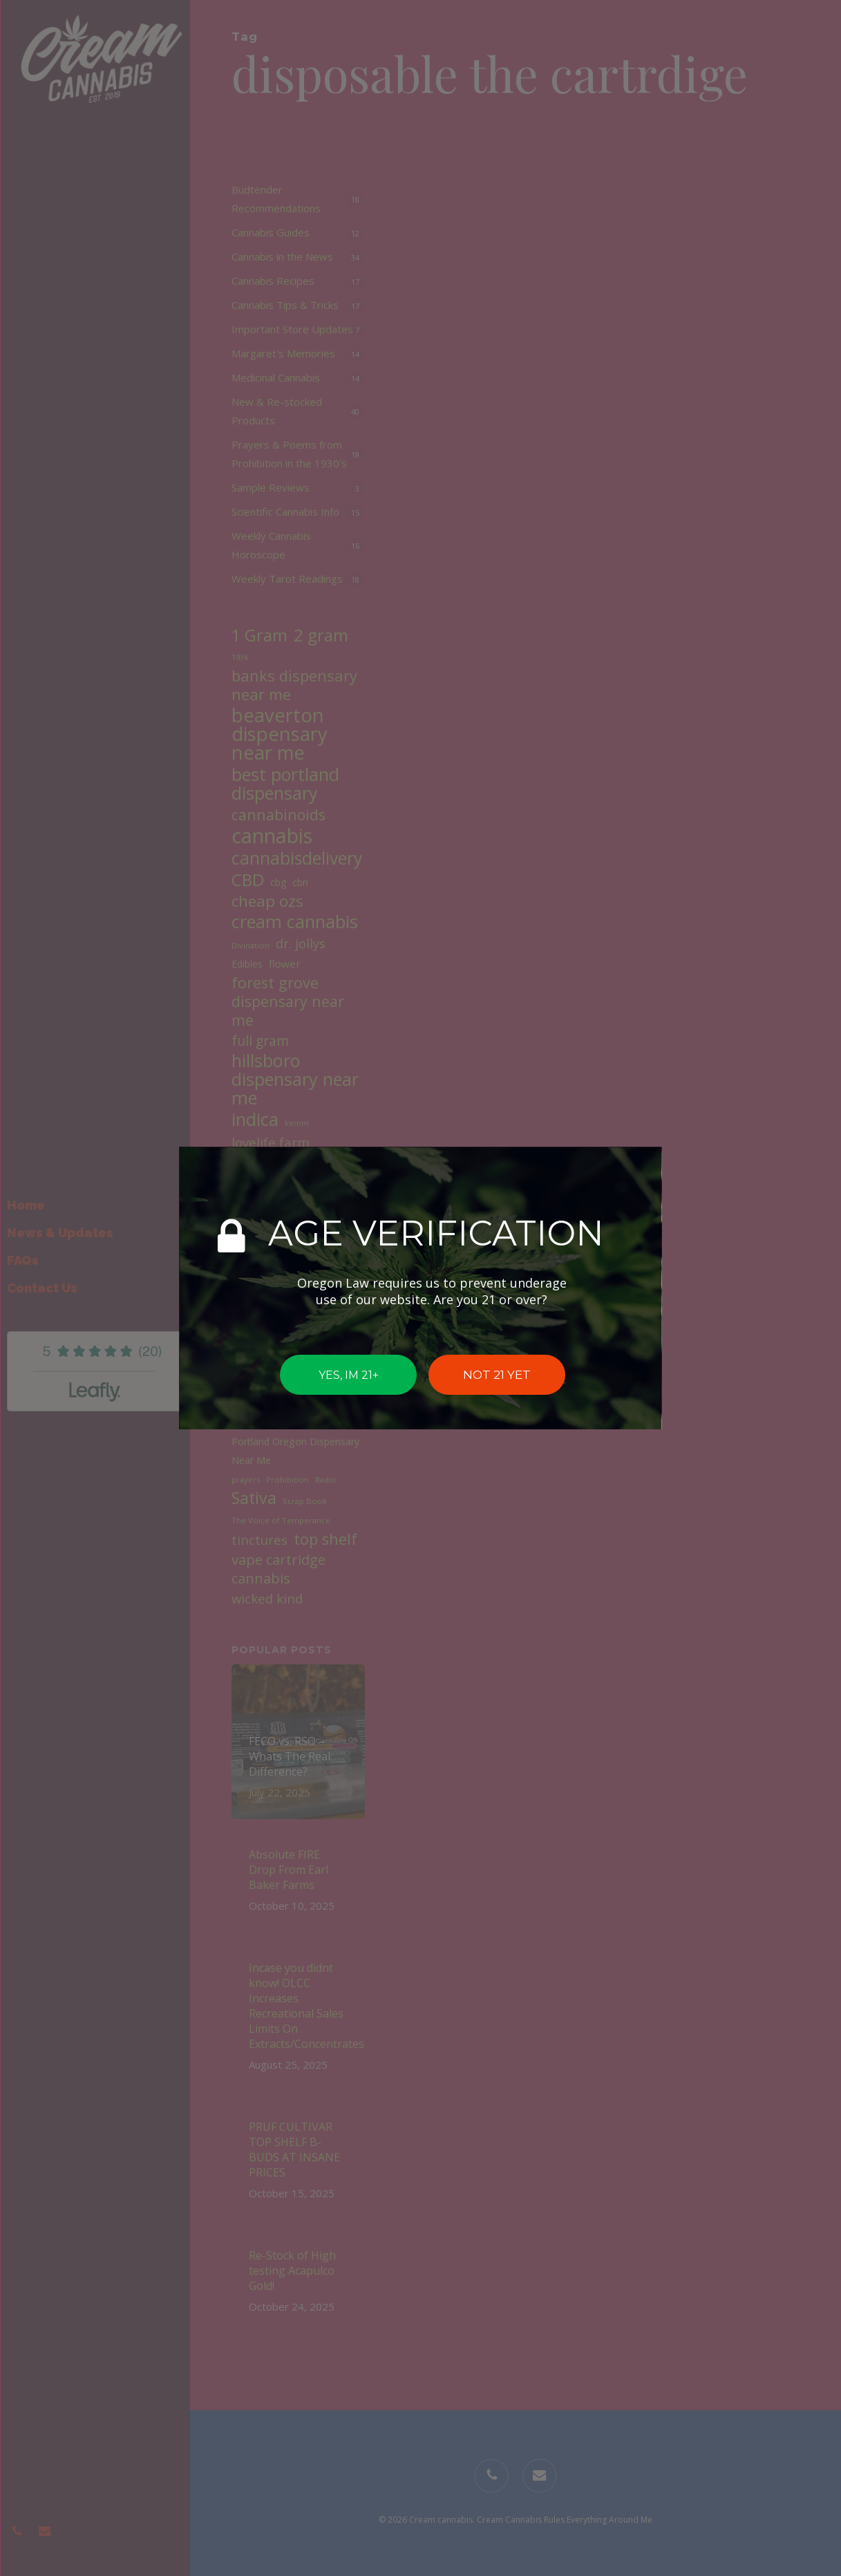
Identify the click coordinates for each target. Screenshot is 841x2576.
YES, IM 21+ (348, 1374)
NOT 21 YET (497, 1375)
